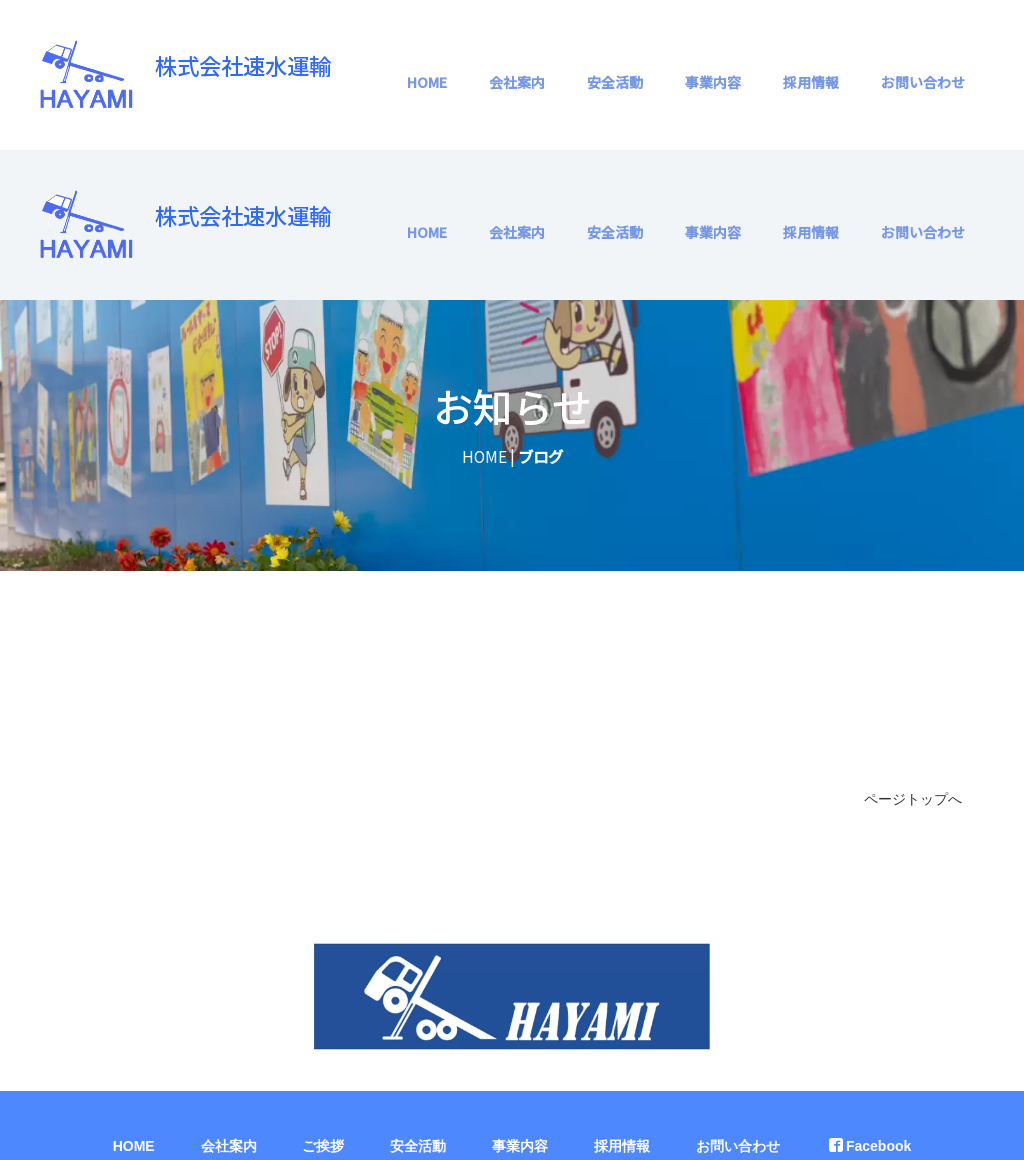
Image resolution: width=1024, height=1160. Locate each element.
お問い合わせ (923, 82)
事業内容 (713, 82)
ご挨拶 (323, 996)
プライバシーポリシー (512, 1046)
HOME (427, 82)
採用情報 (811, 82)
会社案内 (517, 82)
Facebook (870, 996)
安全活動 (615, 82)
